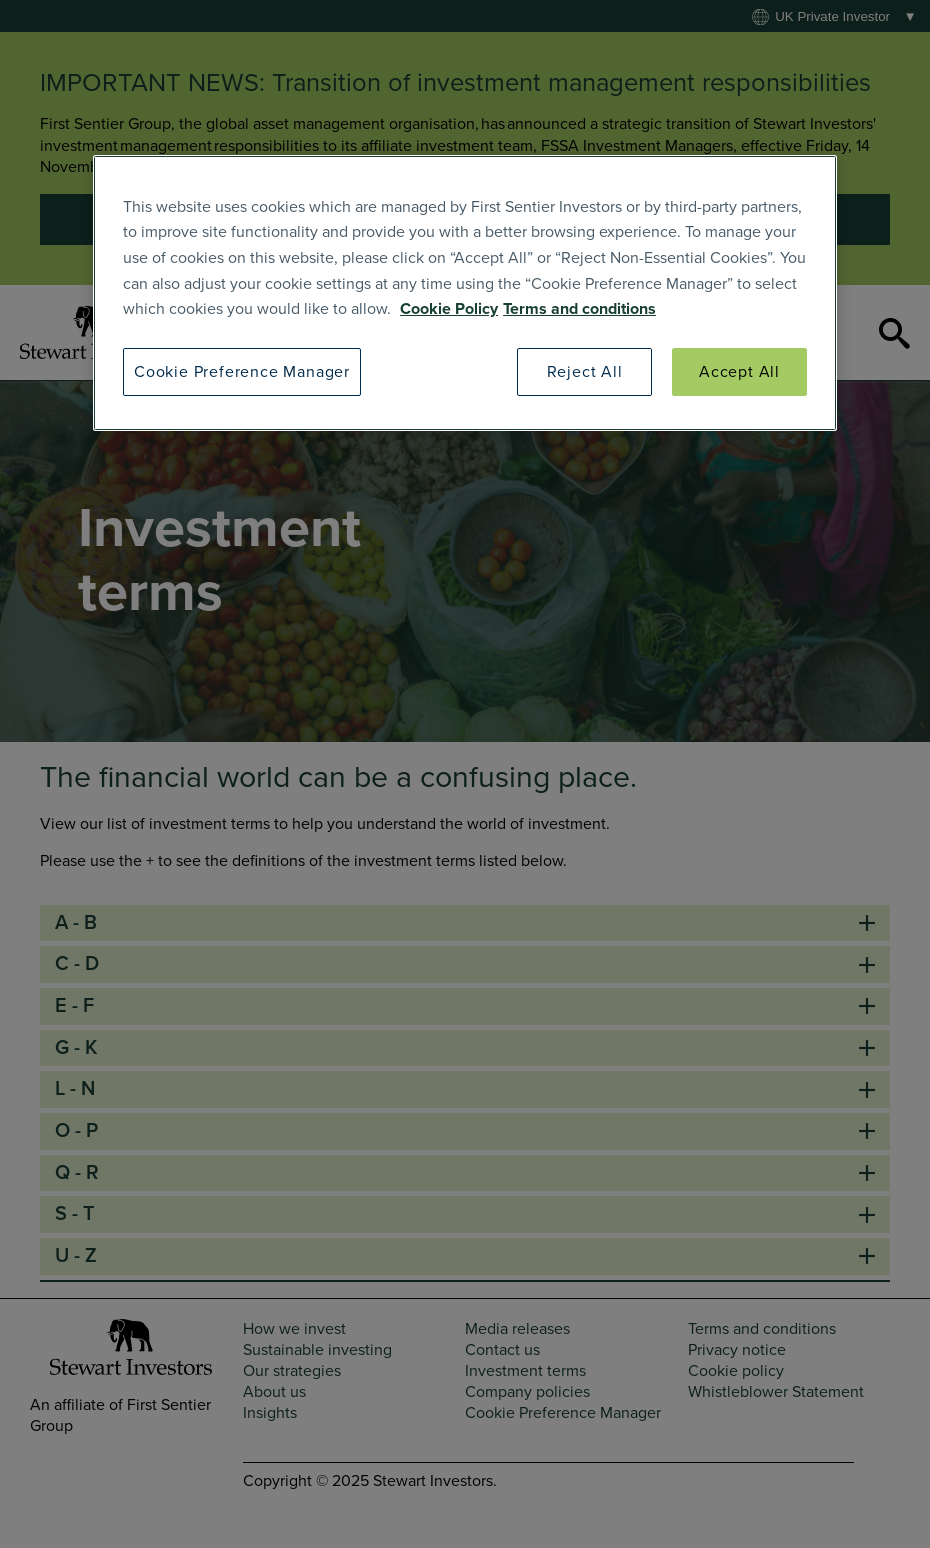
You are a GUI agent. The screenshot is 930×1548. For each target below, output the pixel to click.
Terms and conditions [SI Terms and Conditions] (579, 309)
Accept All (739, 372)
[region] (465, 293)
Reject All (585, 372)
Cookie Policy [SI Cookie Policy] (449, 309)
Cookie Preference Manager (242, 372)
